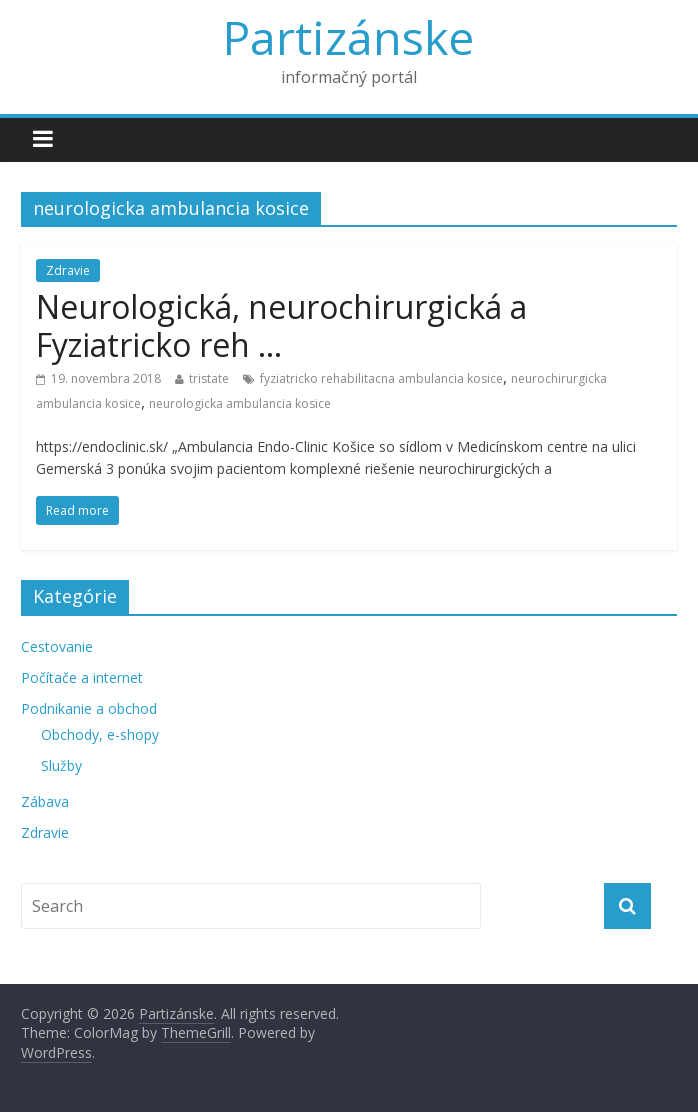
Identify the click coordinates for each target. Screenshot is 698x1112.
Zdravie (68, 270)
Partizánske (348, 37)
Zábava (45, 801)
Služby (61, 765)
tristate (209, 378)
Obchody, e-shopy (100, 734)
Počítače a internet (82, 677)
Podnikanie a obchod (89, 708)
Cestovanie (57, 646)
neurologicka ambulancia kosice (240, 403)
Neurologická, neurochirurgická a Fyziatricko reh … (281, 325)
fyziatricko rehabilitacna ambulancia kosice (381, 378)
